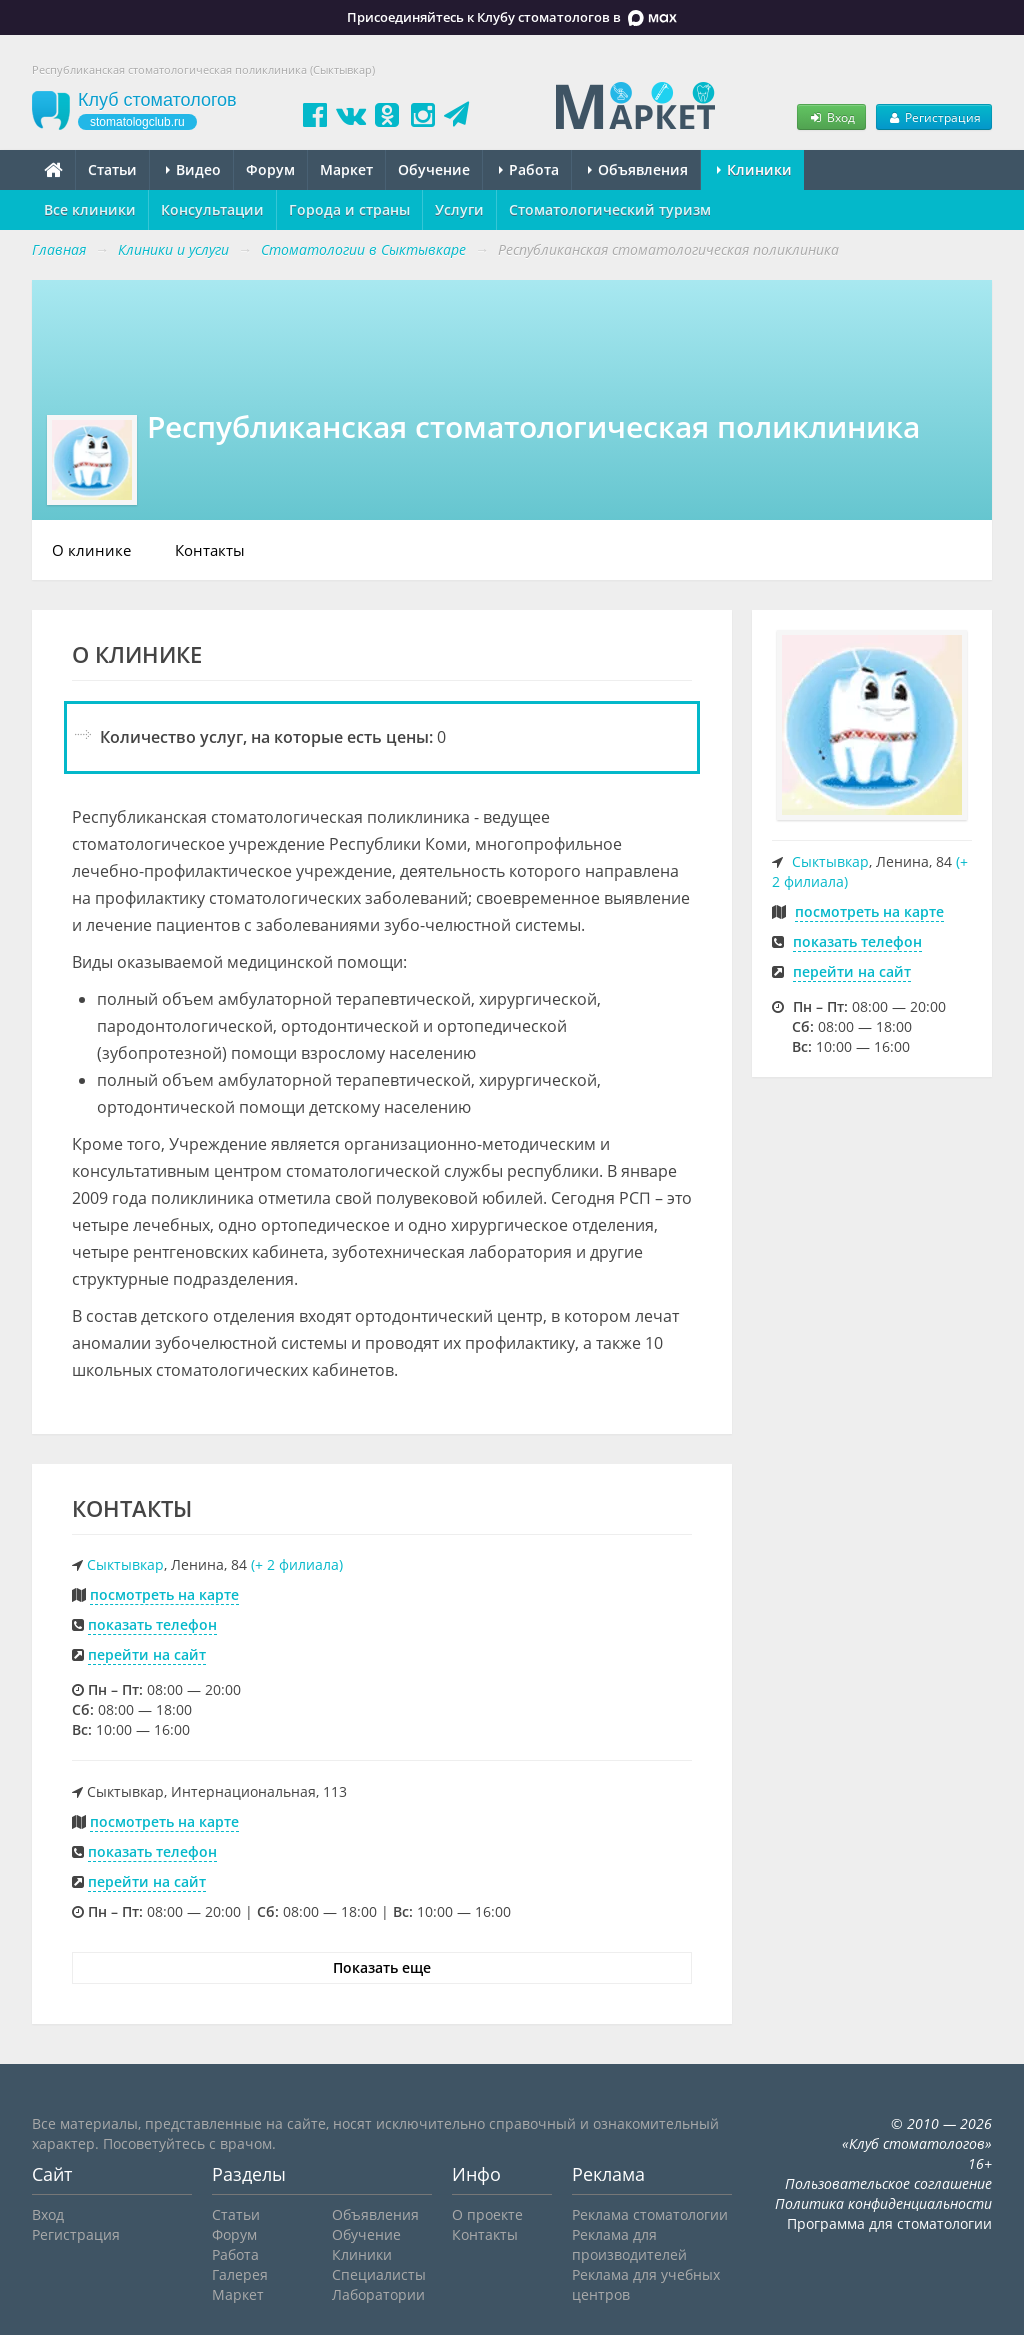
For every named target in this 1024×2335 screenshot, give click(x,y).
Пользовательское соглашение (888, 2183)
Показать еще (382, 1967)
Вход (831, 117)
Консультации (212, 209)
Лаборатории (378, 2294)
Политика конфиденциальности (883, 2203)
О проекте (487, 2214)
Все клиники (90, 209)
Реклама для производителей (629, 2244)
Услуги (459, 209)
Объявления (638, 169)
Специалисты (379, 2274)
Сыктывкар (125, 1564)
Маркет (346, 169)
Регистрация (934, 117)
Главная (59, 249)
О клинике (91, 550)
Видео (193, 169)
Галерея (240, 2274)
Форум (270, 169)
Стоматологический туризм (610, 209)
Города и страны (349, 209)
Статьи (112, 169)
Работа (529, 169)
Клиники (754, 169)
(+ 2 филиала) (297, 1564)
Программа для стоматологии (889, 2223)
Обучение (434, 169)
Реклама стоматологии (650, 2214)
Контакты (210, 550)
